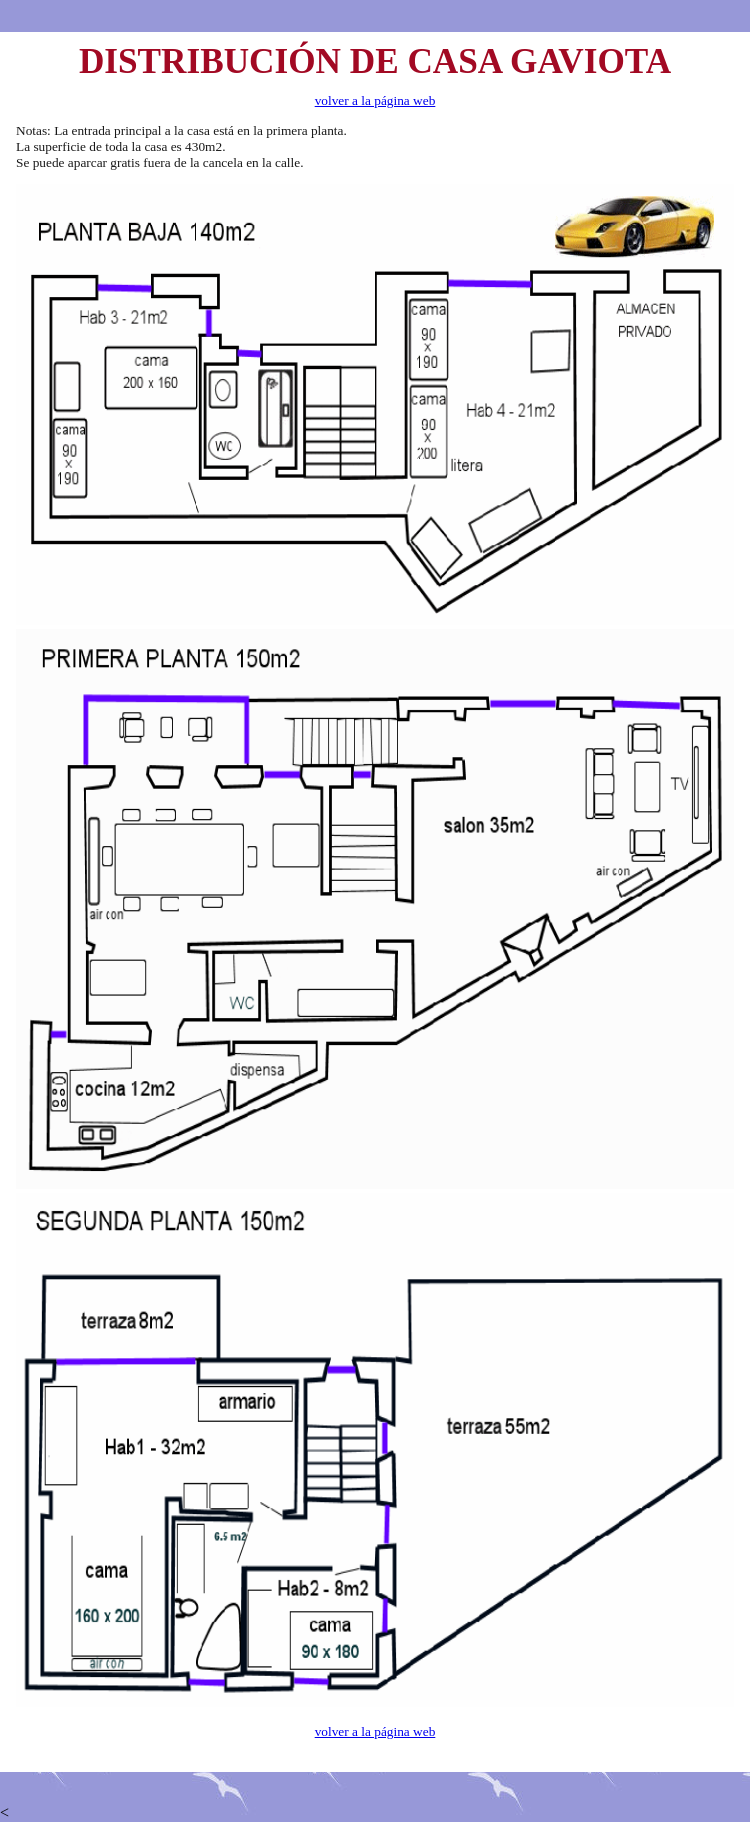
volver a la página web (375, 100)
